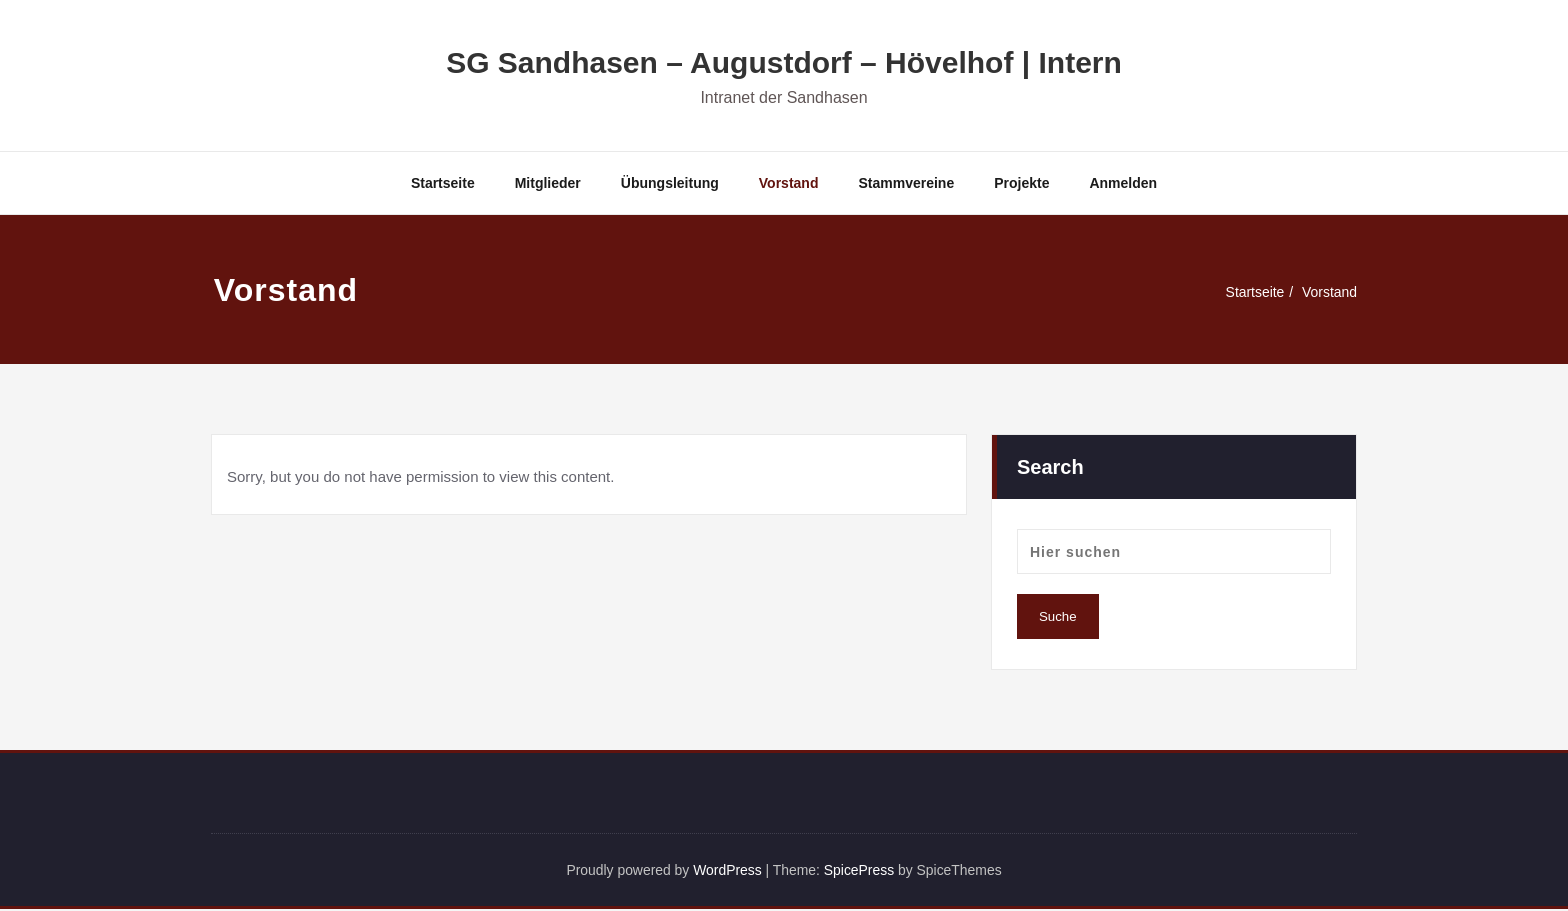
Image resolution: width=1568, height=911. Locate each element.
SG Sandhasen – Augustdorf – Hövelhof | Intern (784, 62)
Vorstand (789, 183)
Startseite (443, 183)
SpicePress (865, 870)
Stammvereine (906, 183)
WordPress (723, 870)
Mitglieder (548, 183)
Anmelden (1123, 183)
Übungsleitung (670, 183)
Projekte (1021, 183)
